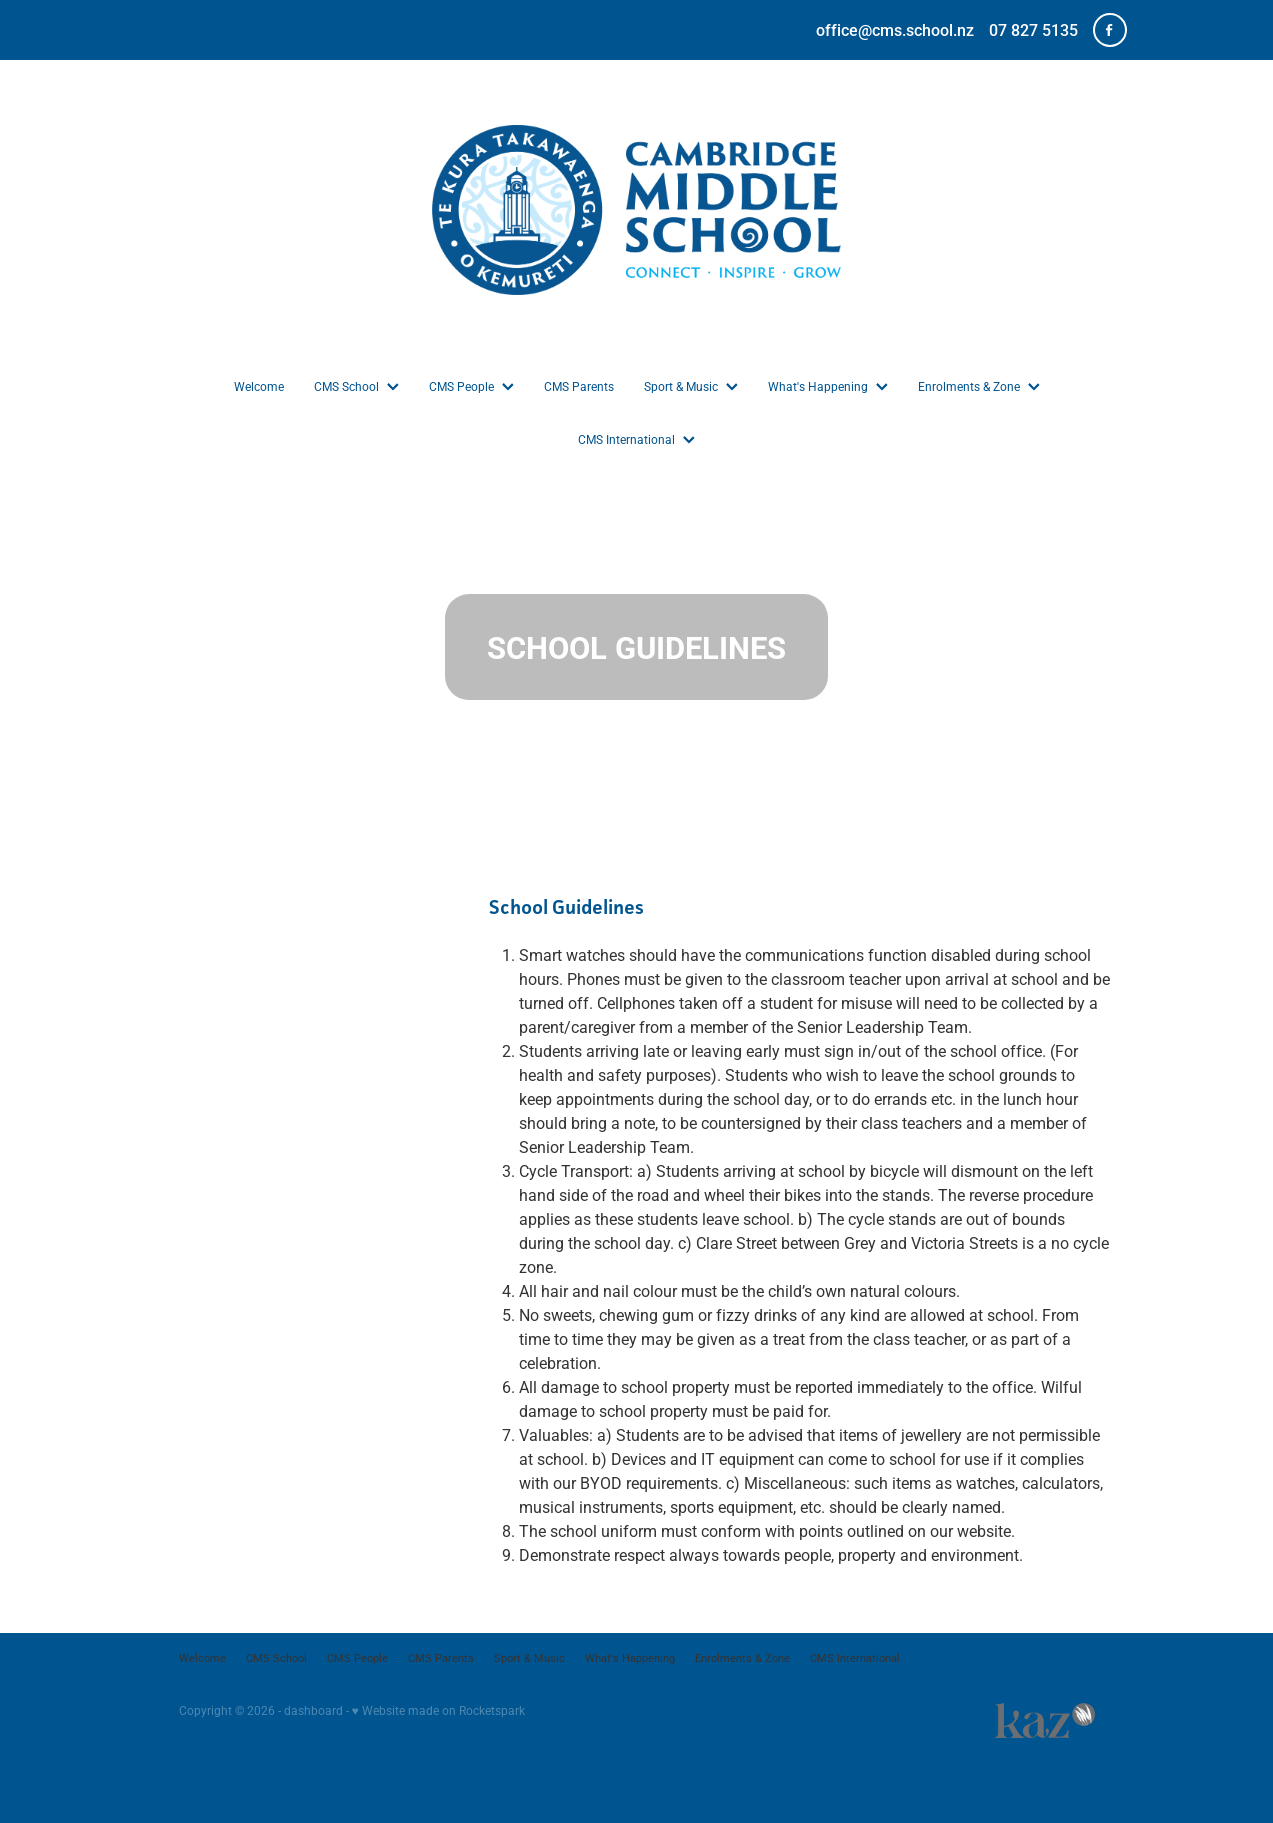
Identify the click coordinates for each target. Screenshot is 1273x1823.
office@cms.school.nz (895, 29)
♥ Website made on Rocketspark (438, 1710)
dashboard (313, 1710)
